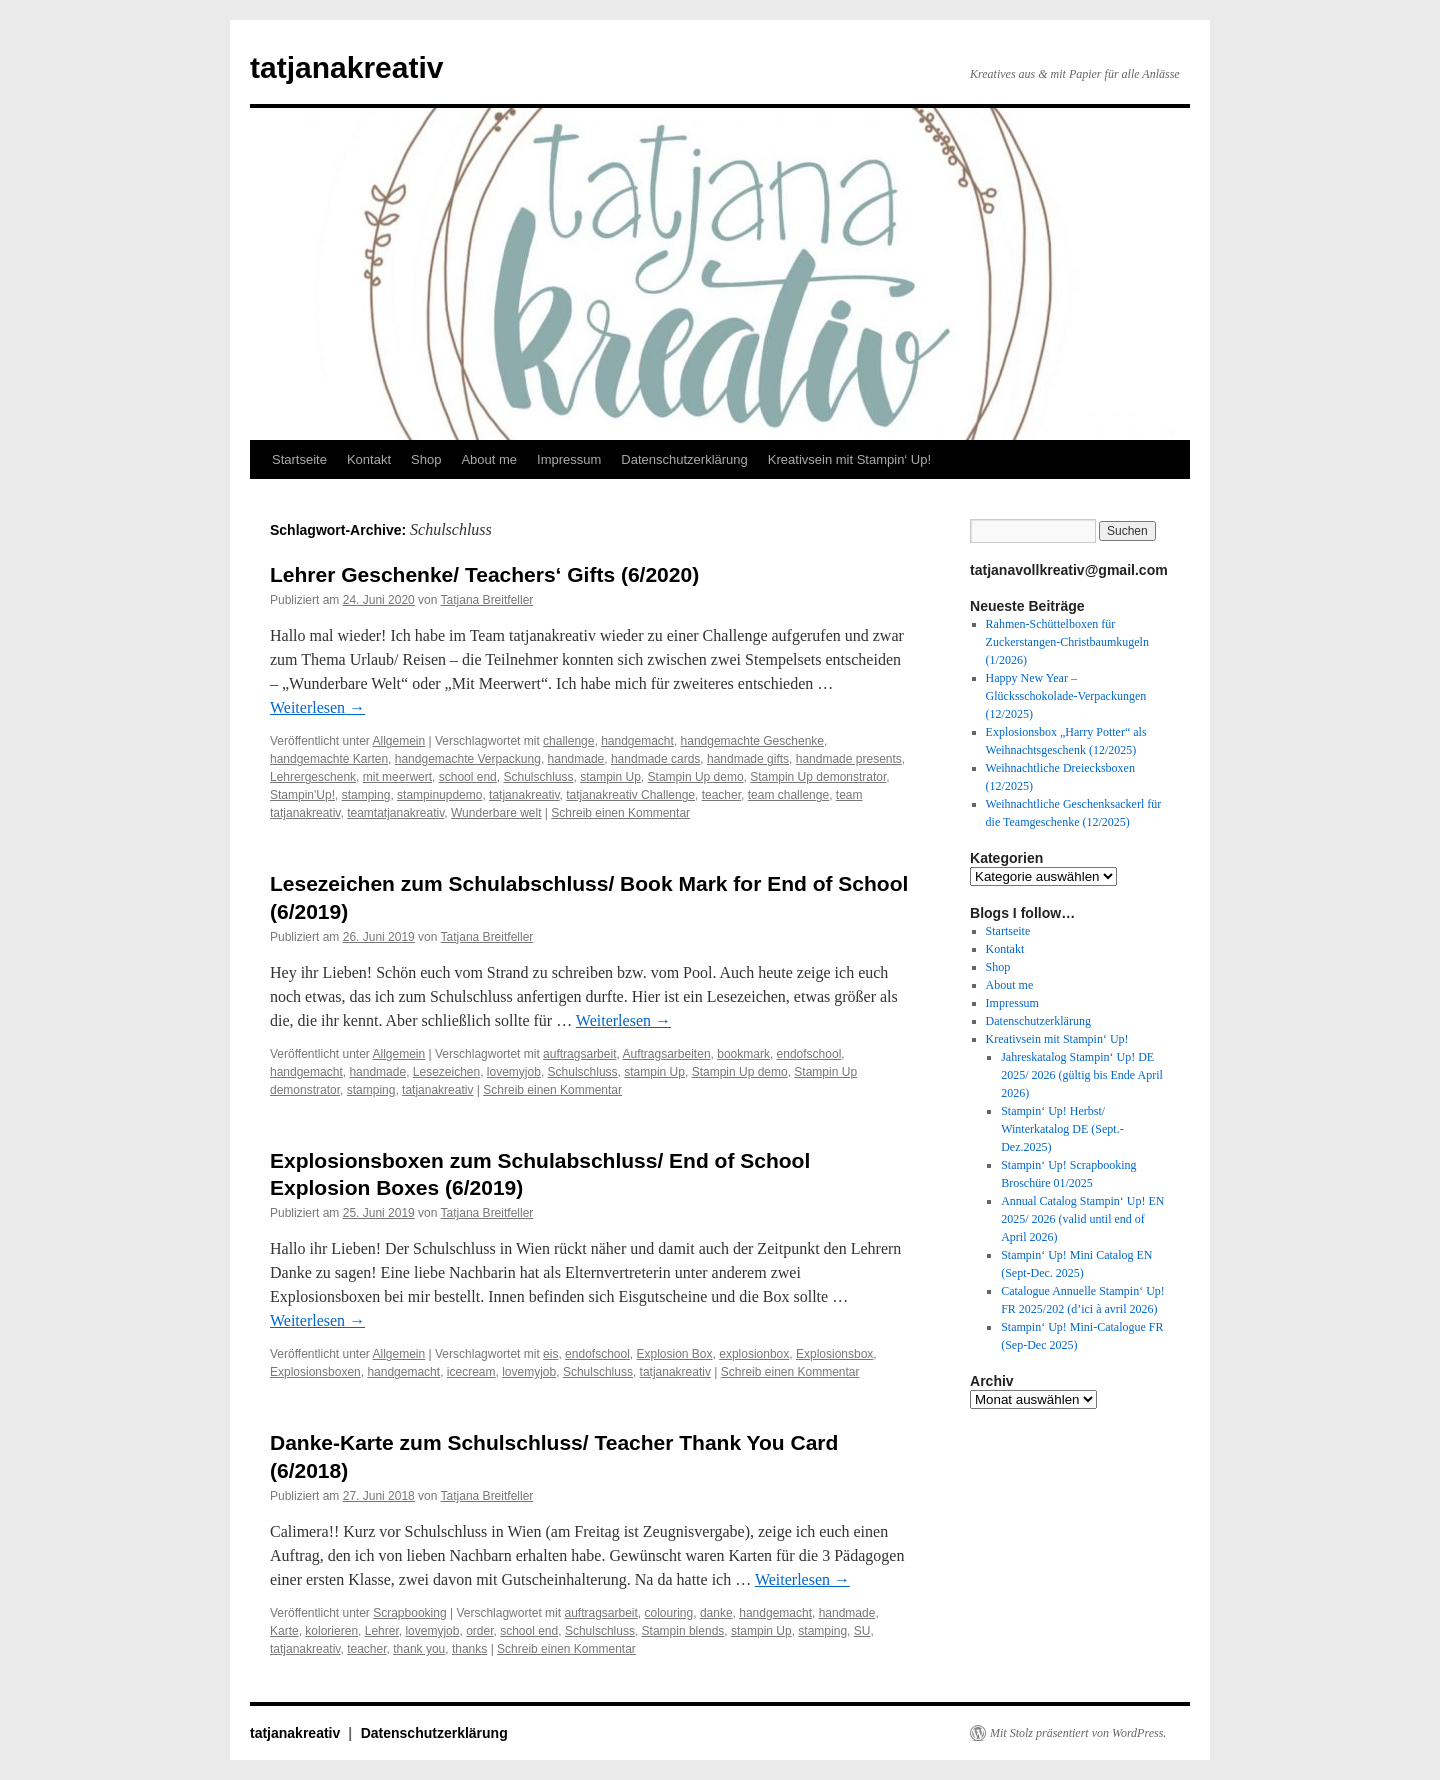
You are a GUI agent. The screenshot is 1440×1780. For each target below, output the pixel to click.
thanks (469, 1649)
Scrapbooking (409, 1613)
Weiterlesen (317, 707)
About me (489, 459)
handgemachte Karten (329, 759)
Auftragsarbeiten (667, 1054)
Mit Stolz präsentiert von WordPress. (1078, 1733)
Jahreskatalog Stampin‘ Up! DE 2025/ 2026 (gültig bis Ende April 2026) (1082, 1075)
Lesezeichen (446, 1072)
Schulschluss (538, 777)
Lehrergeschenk (313, 777)
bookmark (743, 1054)
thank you (419, 1649)
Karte (284, 1631)
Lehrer (382, 1631)
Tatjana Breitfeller (487, 600)
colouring (669, 1613)
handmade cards (655, 759)
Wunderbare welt (496, 813)
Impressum (569, 459)
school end (468, 777)
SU (862, 1631)
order (479, 1631)
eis (550, 1354)
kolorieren (331, 1631)
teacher (721, 795)
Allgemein (399, 741)
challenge (568, 741)
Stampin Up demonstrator (818, 777)
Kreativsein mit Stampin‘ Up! (849, 459)
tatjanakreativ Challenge (630, 795)
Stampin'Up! (302, 795)
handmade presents (849, 759)
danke (716, 1613)
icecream (471, 1372)
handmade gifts (748, 759)
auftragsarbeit (579, 1054)
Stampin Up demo (696, 777)
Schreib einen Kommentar (620, 813)
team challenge (788, 795)
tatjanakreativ (346, 67)
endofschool (809, 1054)
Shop (426, 459)
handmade (576, 759)
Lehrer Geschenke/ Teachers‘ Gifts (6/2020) (484, 574)
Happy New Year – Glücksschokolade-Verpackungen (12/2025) (1066, 696)
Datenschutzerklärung (684, 459)
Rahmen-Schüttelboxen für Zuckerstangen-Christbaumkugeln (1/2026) (1067, 642)
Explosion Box (675, 1354)
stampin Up (610, 777)
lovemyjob (514, 1072)
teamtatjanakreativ (395, 813)
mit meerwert (397, 777)
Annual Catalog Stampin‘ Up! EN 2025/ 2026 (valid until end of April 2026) (1082, 1219)
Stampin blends (683, 1631)
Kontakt (369, 459)
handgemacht (637, 741)
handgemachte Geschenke (752, 741)
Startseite (299, 459)
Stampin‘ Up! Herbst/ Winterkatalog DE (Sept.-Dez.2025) (1062, 1129)
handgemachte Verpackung (468, 759)
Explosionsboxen (315, 1372)
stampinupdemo (439, 795)
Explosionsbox (834, 1354)
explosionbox (754, 1354)
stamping (366, 795)
